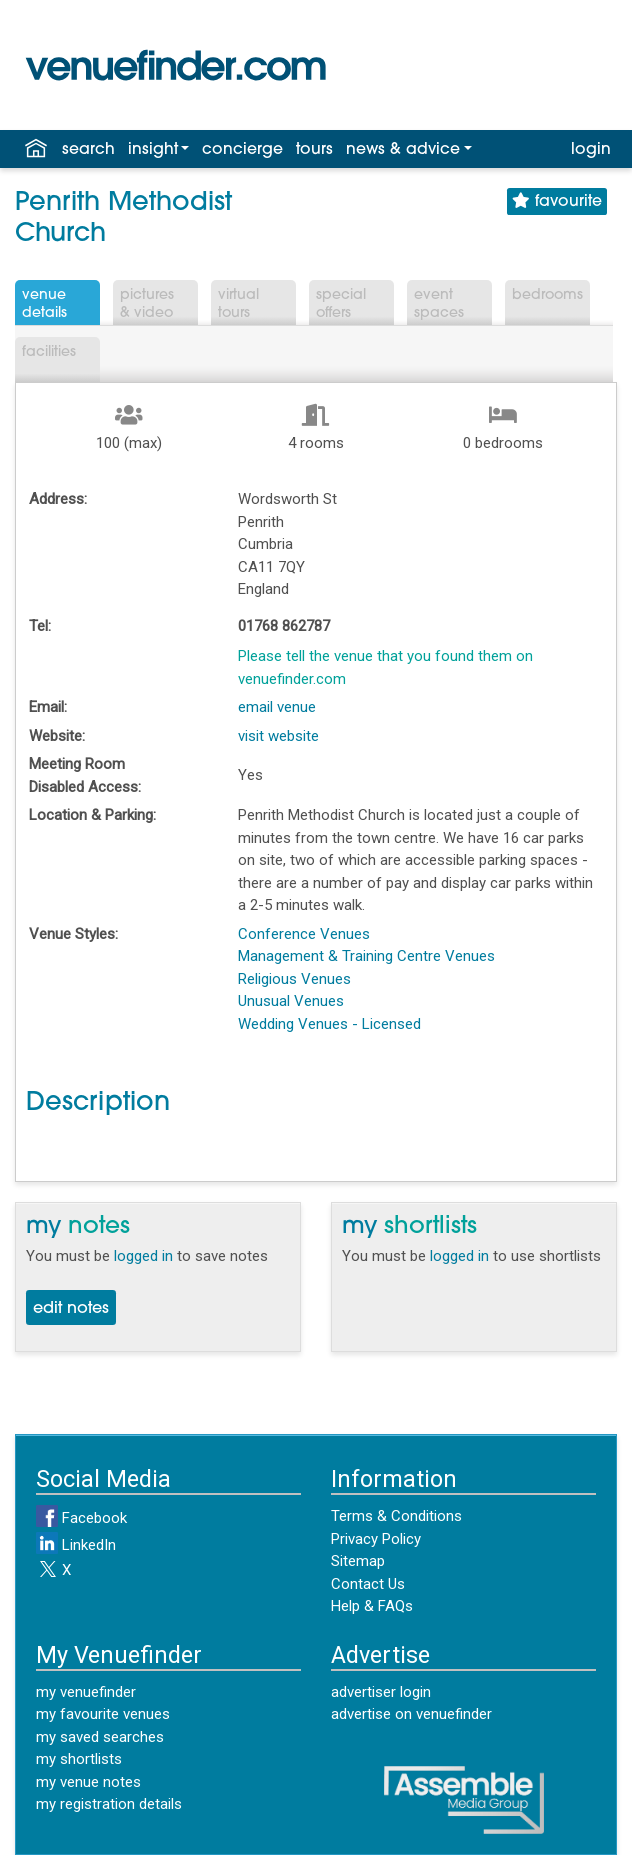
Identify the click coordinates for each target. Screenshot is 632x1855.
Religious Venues (294, 979)
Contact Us (368, 1584)
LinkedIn (76, 1545)
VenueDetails (44, 304)
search (88, 150)
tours (314, 150)
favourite (557, 201)
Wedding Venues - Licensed (329, 1024)
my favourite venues (103, 1714)
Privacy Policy (376, 1539)
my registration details (109, 1804)
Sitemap (358, 1561)
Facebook (81, 1518)
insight (153, 150)
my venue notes (88, 1782)
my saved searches (100, 1737)
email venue (277, 707)
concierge (242, 150)
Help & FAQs (372, 1606)
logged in (143, 1256)
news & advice (403, 150)
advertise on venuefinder (411, 1714)
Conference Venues (304, 934)
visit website (278, 736)
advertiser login (381, 1692)
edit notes (71, 1309)
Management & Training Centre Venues (366, 956)
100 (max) (129, 443)
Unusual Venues (291, 1001)
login (591, 150)
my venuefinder (86, 1692)
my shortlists (79, 1759)
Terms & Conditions (396, 1516)
